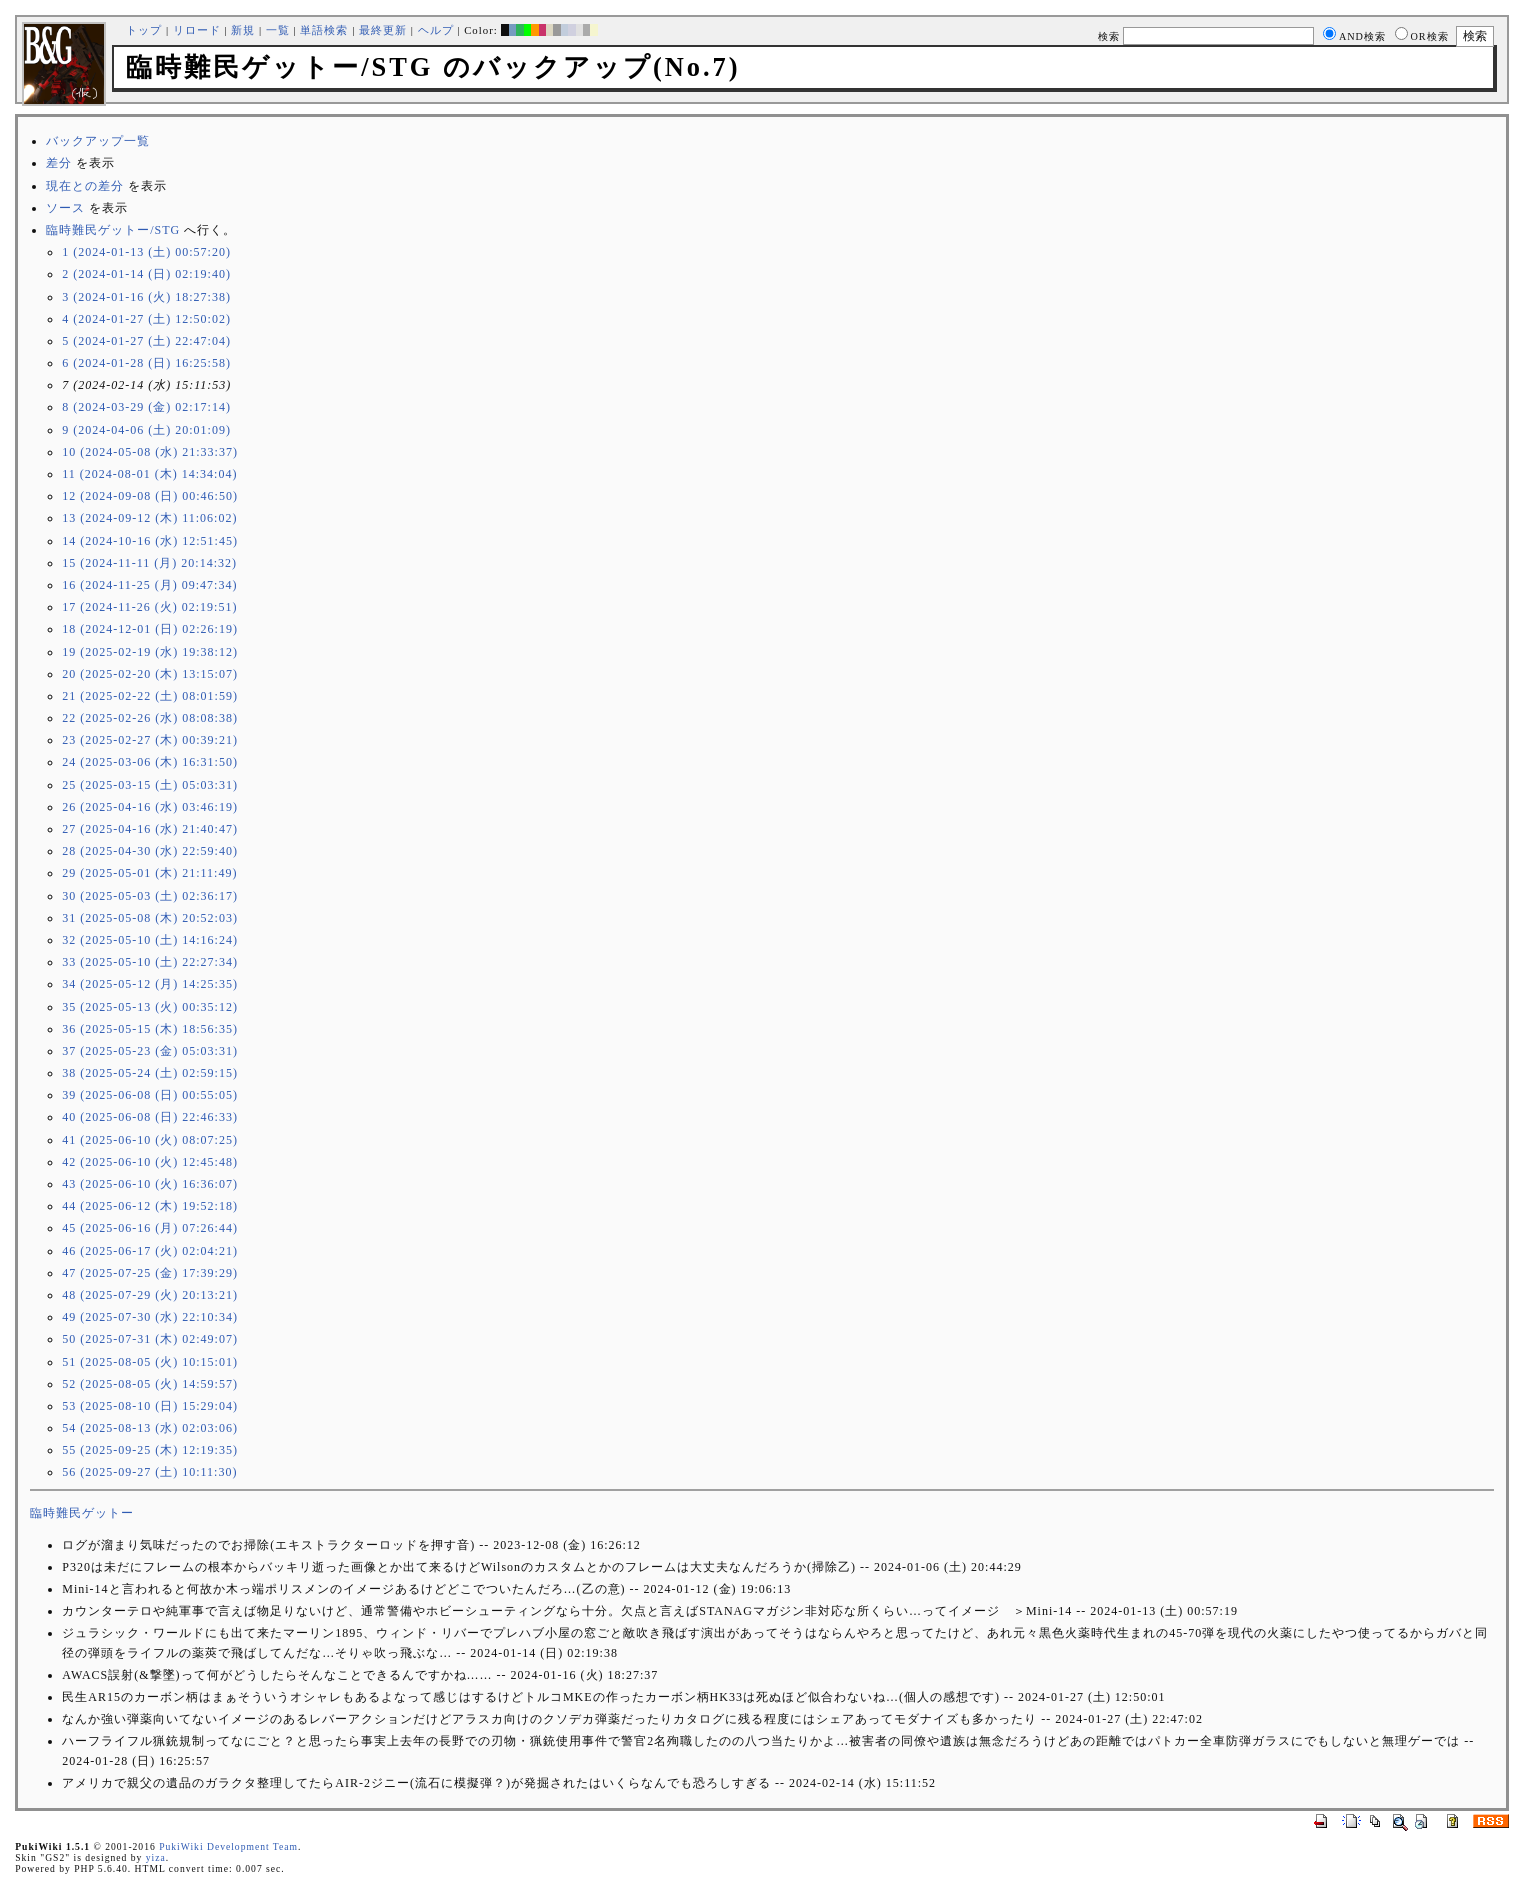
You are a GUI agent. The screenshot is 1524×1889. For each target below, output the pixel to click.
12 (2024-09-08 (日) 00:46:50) (150, 496)
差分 (59, 163)
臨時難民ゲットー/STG (113, 230)
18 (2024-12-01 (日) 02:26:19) (150, 629)
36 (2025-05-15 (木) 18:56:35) (150, 1029)
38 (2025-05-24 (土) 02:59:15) (150, 1073)
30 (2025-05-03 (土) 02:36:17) (150, 896)
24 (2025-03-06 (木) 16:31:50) (150, 762)
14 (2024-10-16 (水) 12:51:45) (150, 541)
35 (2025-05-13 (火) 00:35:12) (150, 1007)
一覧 (278, 30)
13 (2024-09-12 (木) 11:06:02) (149, 518)
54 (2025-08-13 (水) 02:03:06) (150, 1428)
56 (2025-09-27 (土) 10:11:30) (149, 1472)
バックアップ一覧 (98, 141)
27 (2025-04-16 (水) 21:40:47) (150, 829)
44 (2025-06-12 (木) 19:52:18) (150, 1206)
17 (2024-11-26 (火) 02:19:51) (149, 607)
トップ (144, 30)
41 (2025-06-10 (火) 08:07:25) (150, 1140)
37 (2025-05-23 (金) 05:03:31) (150, 1051)
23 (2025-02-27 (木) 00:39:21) (150, 740)
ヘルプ (436, 30)
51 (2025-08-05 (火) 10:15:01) (150, 1362)
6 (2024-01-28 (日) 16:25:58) (146, 363)
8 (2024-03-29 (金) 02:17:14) (146, 407)
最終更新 (383, 30)
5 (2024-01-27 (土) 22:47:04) (146, 341)
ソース (65, 208)
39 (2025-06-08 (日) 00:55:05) (150, 1095)
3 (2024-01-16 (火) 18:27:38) (146, 297)
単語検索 (324, 30)
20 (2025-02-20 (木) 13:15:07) (150, 674)
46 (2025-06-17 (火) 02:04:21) (150, 1251)
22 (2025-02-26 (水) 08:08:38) (150, 718)
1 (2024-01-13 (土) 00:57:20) (146, 252)
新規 (243, 30)
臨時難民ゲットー (82, 1513)
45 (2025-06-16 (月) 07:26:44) (150, 1228)
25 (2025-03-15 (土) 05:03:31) (150, 785)
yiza (156, 1857)
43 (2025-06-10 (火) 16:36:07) (150, 1184)
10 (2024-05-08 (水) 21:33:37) (150, 452)
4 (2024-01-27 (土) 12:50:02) (146, 319)
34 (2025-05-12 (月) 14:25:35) (150, 984)
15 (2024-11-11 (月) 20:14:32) (149, 563)
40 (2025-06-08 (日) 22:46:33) (150, 1117)
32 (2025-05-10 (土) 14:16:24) (150, 940)
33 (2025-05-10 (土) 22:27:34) (150, 962)
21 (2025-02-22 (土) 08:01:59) (150, 696)
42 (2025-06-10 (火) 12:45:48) (150, 1162)
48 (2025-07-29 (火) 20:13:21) (150, 1295)
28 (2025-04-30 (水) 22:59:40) (150, 851)
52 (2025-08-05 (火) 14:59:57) (150, 1384)
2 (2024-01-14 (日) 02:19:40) (146, 274)
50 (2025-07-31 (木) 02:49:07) (150, 1339)
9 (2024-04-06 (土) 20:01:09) (146, 430)
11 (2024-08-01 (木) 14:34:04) (149, 474)
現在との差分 (85, 186)
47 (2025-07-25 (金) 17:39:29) (150, 1273)
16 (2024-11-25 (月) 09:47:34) (149, 585)
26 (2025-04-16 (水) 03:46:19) (150, 807)
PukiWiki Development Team (228, 1846)
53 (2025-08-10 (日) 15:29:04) (150, 1406)
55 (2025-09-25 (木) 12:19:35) (150, 1450)
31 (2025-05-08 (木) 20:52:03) (150, 918)
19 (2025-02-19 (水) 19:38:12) (150, 652)
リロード (197, 30)
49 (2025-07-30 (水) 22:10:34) (150, 1317)
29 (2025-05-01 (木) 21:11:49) (149, 873)
